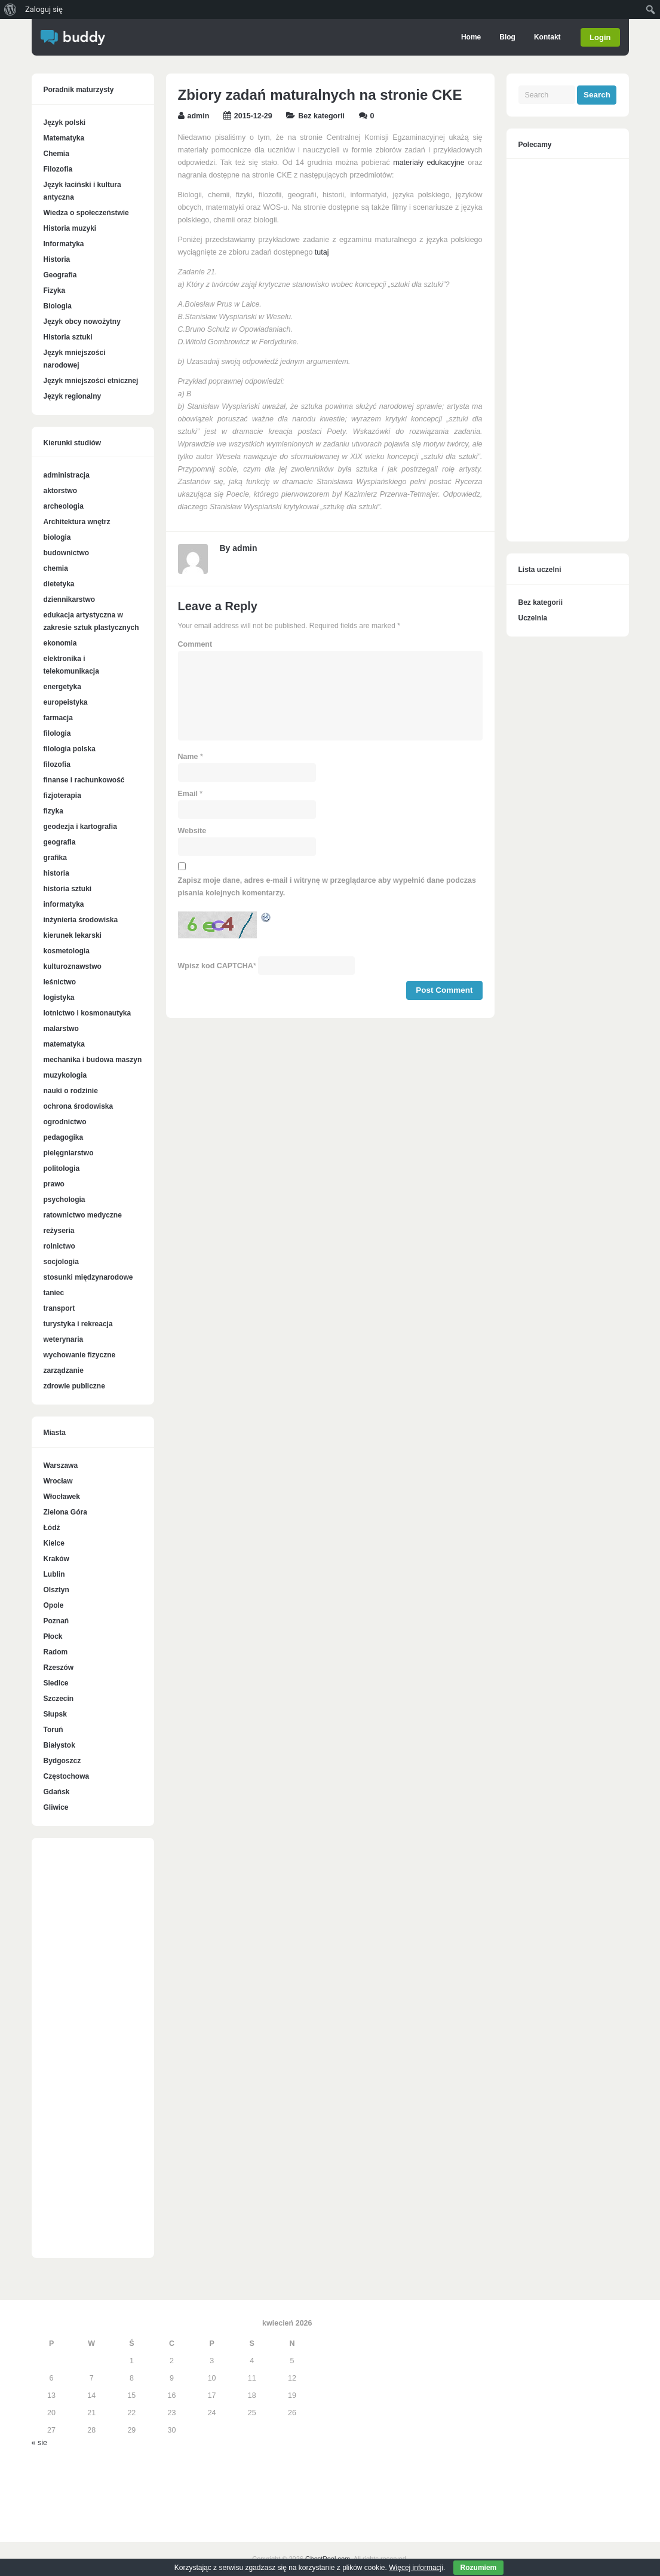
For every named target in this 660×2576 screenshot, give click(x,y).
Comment (195, 644)
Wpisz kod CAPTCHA (215, 966)
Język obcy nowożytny (82, 321)
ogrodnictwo (65, 1122)
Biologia (58, 306)
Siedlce (56, 1683)
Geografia (60, 275)
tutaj (322, 252)
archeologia (64, 506)
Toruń (53, 1730)
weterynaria (64, 1339)
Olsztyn (56, 1590)
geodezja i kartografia (80, 826)
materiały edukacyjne (428, 162)
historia (56, 873)
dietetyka (59, 584)
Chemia (56, 153)
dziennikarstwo (70, 599)
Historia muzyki (70, 228)
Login (600, 37)
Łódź (52, 1527)
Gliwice (56, 1807)
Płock (53, 1636)
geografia (60, 842)
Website (192, 831)
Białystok (59, 1745)
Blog (506, 37)
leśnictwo (60, 982)
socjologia (61, 1262)
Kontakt (546, 37)
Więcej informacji (416, 2567)
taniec (54, 1293)
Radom (56, 1652)
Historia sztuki (68, 337)
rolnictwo (59, 1246)
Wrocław (58, 1481)
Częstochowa (67, 1776)
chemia (56, 568)
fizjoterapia (62, 795)
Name (188, 756)
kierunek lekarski (73, 935)
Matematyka (64, 138)
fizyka (53, 811)
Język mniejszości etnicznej (91, 381)
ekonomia (60, 643)
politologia (62, 1168)
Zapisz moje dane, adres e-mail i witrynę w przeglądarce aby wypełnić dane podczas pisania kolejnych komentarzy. (327, 886)
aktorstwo (61, 491)
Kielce (54, 1543)
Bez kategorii (321, 116)
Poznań (56, 1621)
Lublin (54, 1574)
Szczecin (59, 1698)
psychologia (64, 1199)
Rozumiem (479, 2567)
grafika (55, 857)
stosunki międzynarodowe (88, 1277)
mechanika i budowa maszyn (93, 1060)
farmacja (58, 718)
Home (470, 37)
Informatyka (64, 244)
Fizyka (55, 290)
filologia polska (70, 749)
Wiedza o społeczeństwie (86, 213)
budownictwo (67, 553)
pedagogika (64, 1137)
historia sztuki (68, 889)
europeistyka (66, 702)
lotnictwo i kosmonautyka (87, 1013)
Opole (54, 1605)
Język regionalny (73, 396)
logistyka (59, 997)
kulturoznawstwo (73, 966)
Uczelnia (533, 618)
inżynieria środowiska (81, 920)
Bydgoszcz (62, 1761)
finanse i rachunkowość (84, 780)
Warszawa (61, 1465)
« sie (39, 2443)
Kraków (56, 1559)
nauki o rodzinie (71, 1091)
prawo (54, 1184)
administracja (67, 475)
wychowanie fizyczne (80, 1355)
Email (188, 794)
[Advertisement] (93, 2054)
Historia (57, 259)
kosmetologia (67, 951)
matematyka (64, 1044)
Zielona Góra (65, 1512)
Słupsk (55, 1714)
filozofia (57, 764)
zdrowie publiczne (74, 1386)
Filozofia (58, 169)
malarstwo (61, 1028)
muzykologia (65, 1075)
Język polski (65, 122)
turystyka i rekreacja (78, 1324)
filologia (57, 733)
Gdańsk (57, 1792)
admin (199, 116)
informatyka (64, 904)
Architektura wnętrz (77, 522)
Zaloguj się (44, 9)
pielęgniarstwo (69, 1153)
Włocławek (62, 1496)
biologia (57, 537)
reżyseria (59, 1230)
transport (59, 1308)
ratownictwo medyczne (83, 1215)
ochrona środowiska (78, 1106)
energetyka (62, 687)
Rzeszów (59, 1667)
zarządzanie (64, 1370)
